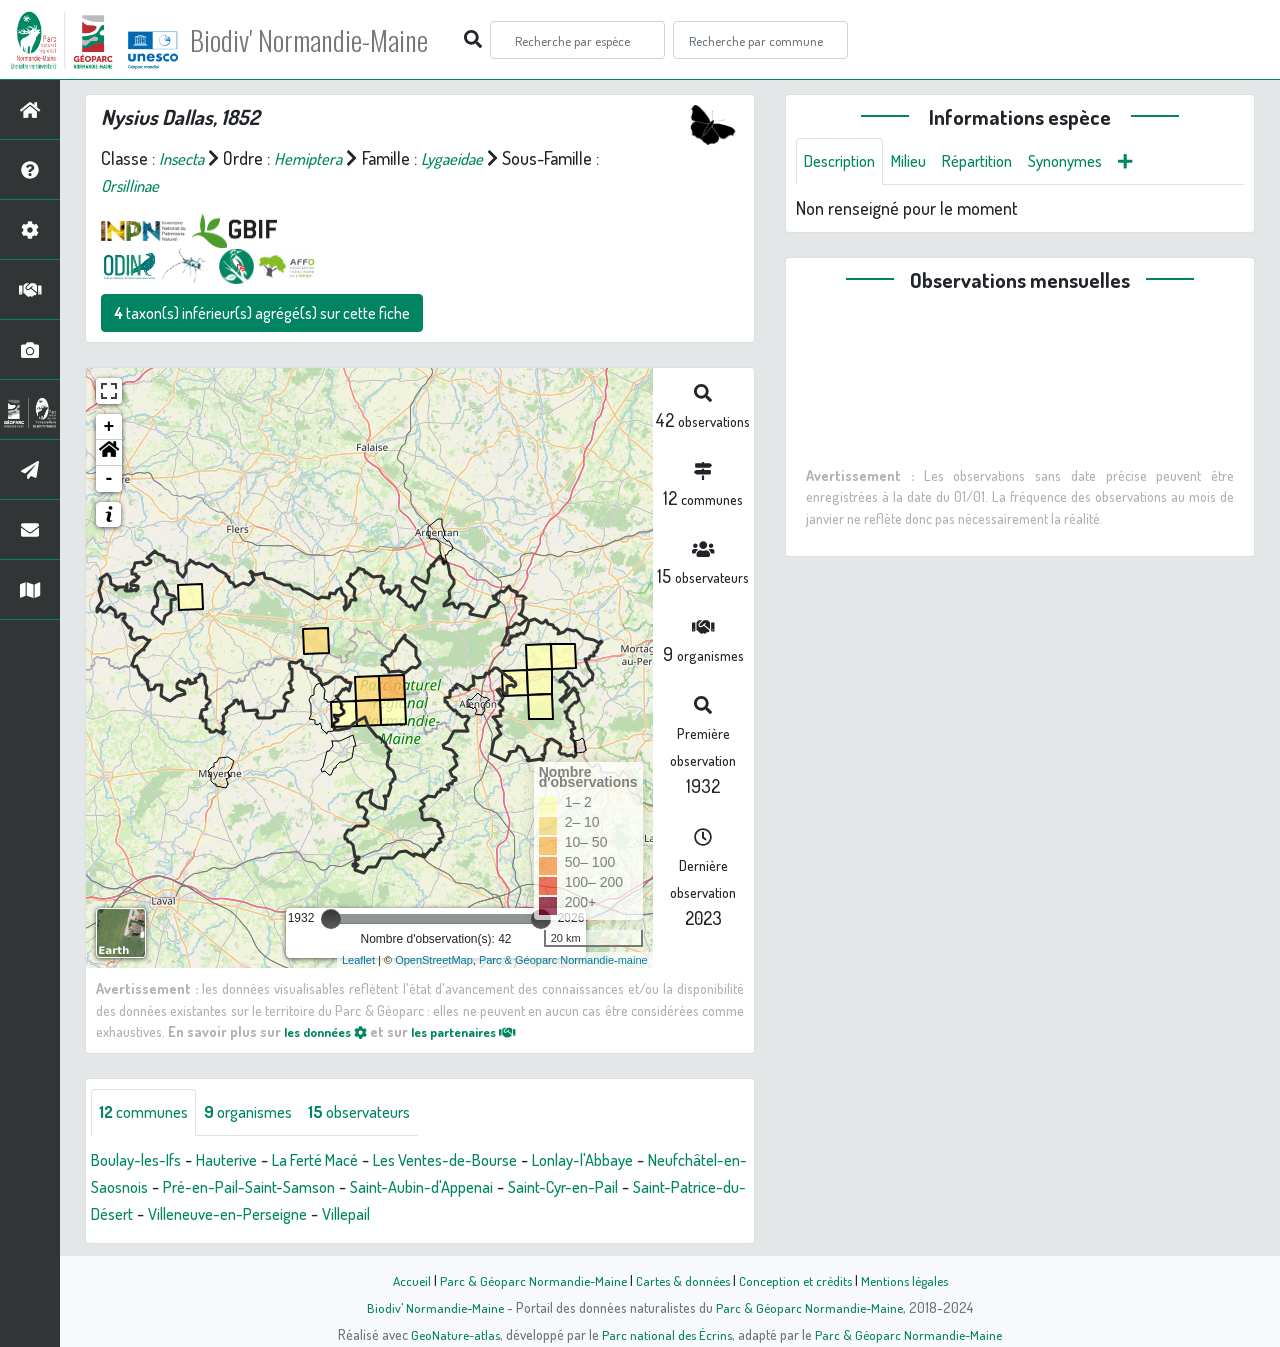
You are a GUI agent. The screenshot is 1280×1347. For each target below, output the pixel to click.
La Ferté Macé (339, 1161)
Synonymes (1091, 162)
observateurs (384, 1113)
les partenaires (482, 1031)
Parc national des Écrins (667, 1334)
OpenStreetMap (434, 960)
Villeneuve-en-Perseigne (406, 1215)
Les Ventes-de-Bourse (484, 1161)
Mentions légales (912, 1280)
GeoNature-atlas (451, 1334)
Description (844, 162)
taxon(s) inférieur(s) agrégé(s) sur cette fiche (262, 313)
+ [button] (109, 427)
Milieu (920, 162)
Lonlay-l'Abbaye (636, 1161)
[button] (109, 453)
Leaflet (358, 960)
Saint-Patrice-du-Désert (216, 1215)
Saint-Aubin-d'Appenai (559, 1188)
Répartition (995, 162)
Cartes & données (680, 1280)
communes (148, 1113)
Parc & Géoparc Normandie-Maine (526, 1280)
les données (331, 1031)
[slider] (331, 919)
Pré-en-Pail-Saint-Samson (372, 1188)
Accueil (401, 1280)
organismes (262, 1113)
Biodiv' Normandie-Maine (328, 40)
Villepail (537, 1215)
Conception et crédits (797, 1280)
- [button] (109, 479)
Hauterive (241, 1161)
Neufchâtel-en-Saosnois (177, 1188)
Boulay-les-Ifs (141, 1161)
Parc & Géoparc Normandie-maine (563, 960)
